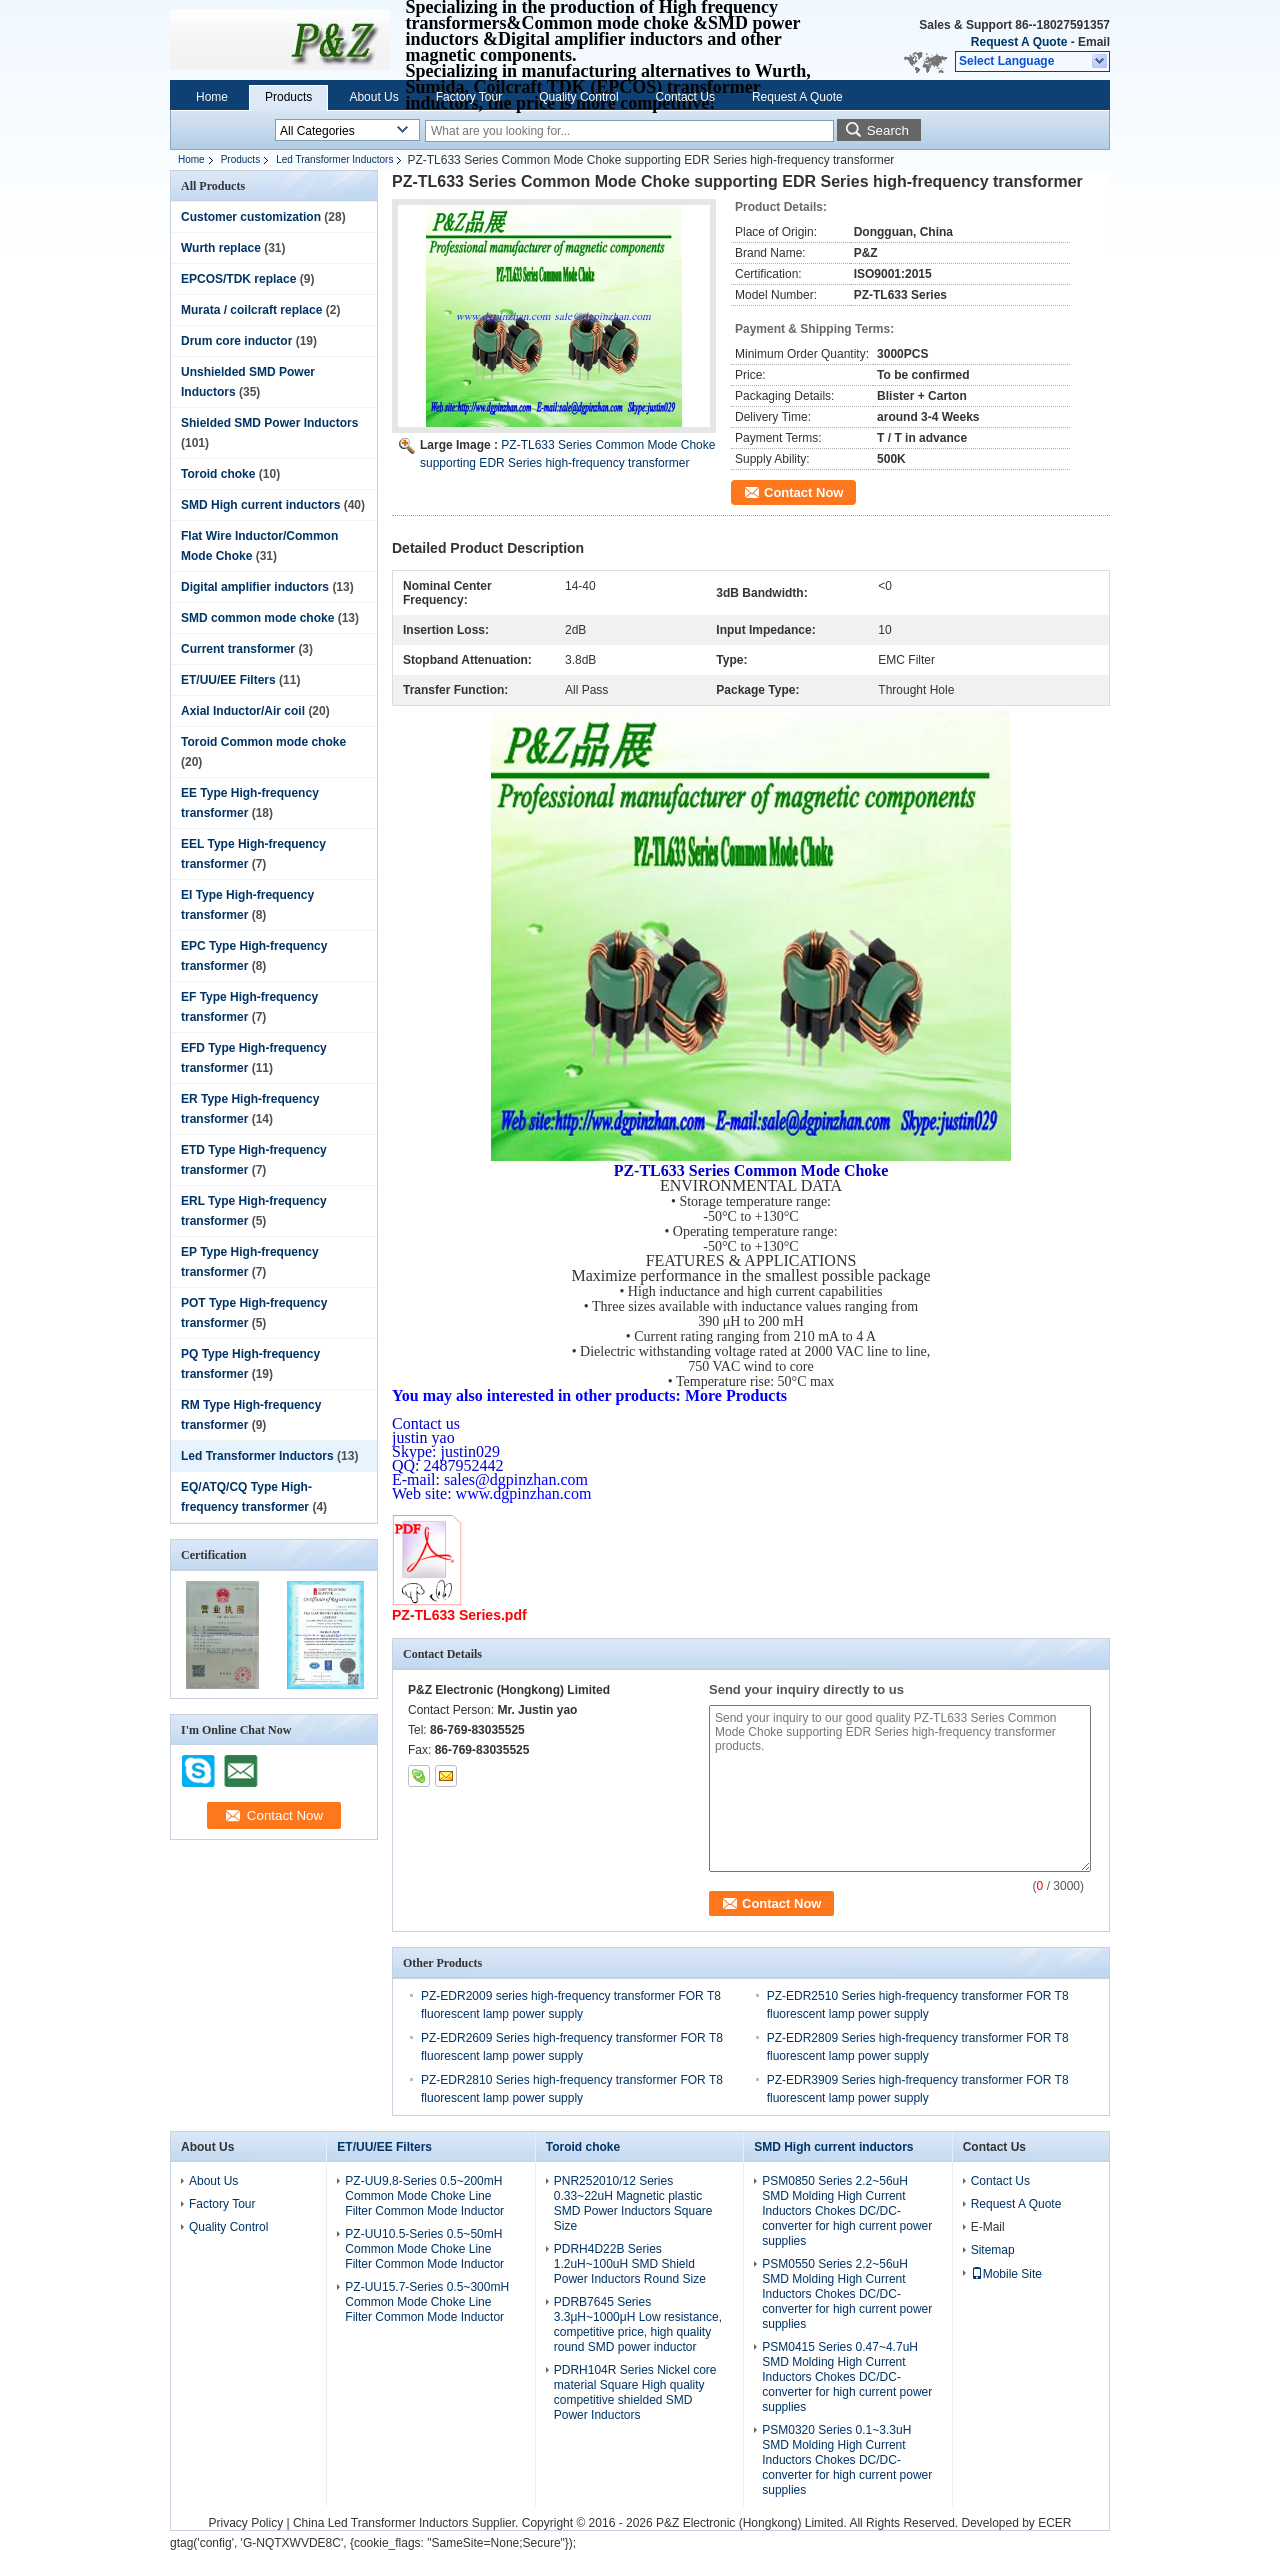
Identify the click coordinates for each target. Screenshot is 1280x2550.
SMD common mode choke (257, 618)
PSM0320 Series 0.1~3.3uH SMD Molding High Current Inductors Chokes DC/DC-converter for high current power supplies (847, 2460)
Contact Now (803, 492)
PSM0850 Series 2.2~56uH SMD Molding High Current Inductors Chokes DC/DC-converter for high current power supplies (847, 2211)
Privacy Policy (245, 2523)
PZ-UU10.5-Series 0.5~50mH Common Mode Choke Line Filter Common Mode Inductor (424, 2249)
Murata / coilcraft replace (251, 310)
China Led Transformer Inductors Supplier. (407, 2523)
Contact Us (685, 97)
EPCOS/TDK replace (238, 279)
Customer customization (251, 217)
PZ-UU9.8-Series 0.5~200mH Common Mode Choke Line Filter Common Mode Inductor (424, 2196)
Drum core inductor (236, 341)
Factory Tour (469, 97)
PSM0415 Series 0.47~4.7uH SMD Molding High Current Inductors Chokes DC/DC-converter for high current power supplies (847, 2377)
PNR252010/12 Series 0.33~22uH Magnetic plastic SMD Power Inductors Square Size (633, 2203)
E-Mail (988, 2227)
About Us (373, 97)
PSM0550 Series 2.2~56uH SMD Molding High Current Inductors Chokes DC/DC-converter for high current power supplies (847, 2294)
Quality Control (578, 97)
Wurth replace (221, 248)
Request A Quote (1019, 42)
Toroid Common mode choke (263, 742)
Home (212, 97)
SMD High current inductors (260, 505)
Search (888, 130)
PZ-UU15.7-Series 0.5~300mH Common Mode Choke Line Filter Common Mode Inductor (427, 2302)
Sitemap (993, 2250)
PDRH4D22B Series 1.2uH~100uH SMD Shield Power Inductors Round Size (630, 2264)
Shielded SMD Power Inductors (269, 423)
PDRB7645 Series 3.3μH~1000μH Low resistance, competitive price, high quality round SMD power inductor (638, 2324)
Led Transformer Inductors (334, 159)
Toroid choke (218, 474)
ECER (1054, 2523)
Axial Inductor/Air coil (243, 711)
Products (288, 97)
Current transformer (238, 649)
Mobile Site (1006, 2274)
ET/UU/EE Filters (228, 680)
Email (1094, 42)
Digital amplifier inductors (255, 587)
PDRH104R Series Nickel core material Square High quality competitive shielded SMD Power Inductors (635, 2392)
